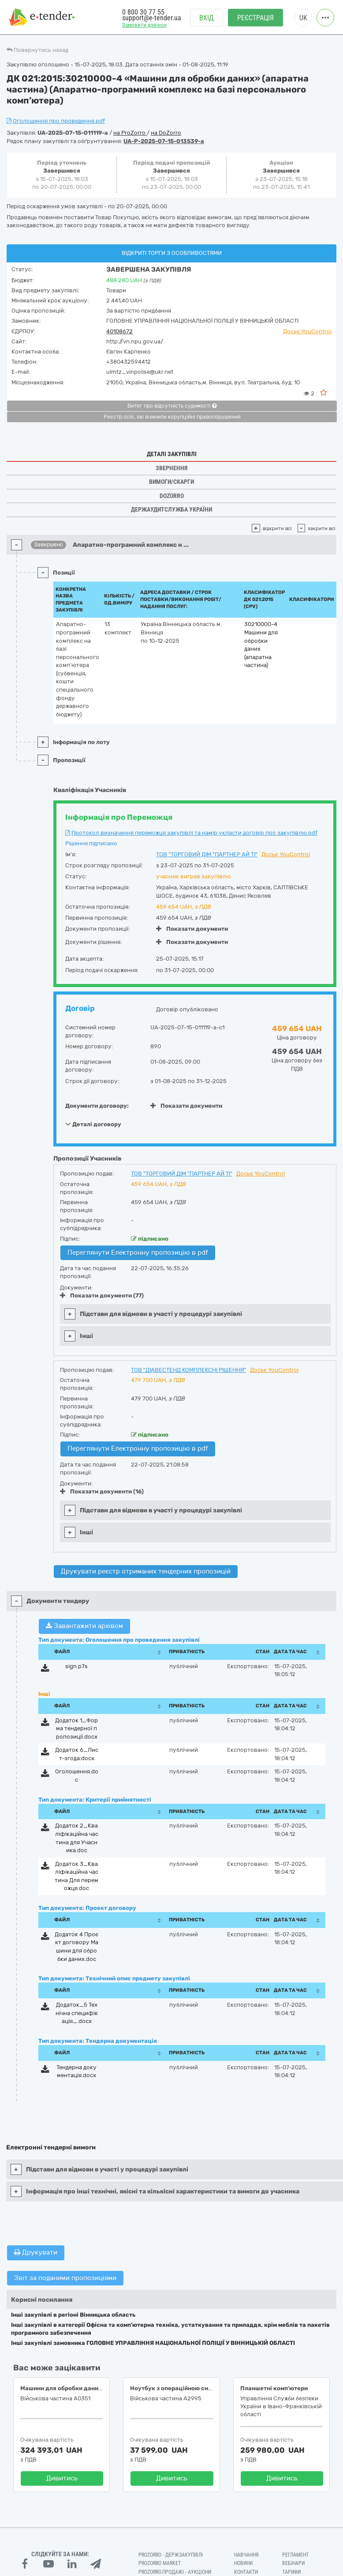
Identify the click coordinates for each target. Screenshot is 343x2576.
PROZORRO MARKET (159, 2563)
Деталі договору (93, 1124)
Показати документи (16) (102, 1491)
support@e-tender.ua (151, 18)
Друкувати (35, 2252)
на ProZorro (130, 132)
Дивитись (62, 2478)
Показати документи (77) (102, 1295)
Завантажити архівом (84, 1626)
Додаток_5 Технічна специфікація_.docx (77, 2012)
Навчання (246, 2555)
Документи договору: (97, 1105)
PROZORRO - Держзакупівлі (170, 2555)
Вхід (206, 18)
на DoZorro (166, 132)
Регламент (295, 2555)
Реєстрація (255, 18)
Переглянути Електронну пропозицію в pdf (137, 1253)
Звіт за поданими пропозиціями (65, 2278)
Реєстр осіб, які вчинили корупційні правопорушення (172, 417)
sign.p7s (76, 1666)
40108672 (119, 331)
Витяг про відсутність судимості (171, 406)
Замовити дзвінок (144, 25)
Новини (243, 2563)
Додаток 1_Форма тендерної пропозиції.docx (76, 1728)
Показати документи (192, 928)
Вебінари (293, 2563)
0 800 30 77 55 (143, 12)
